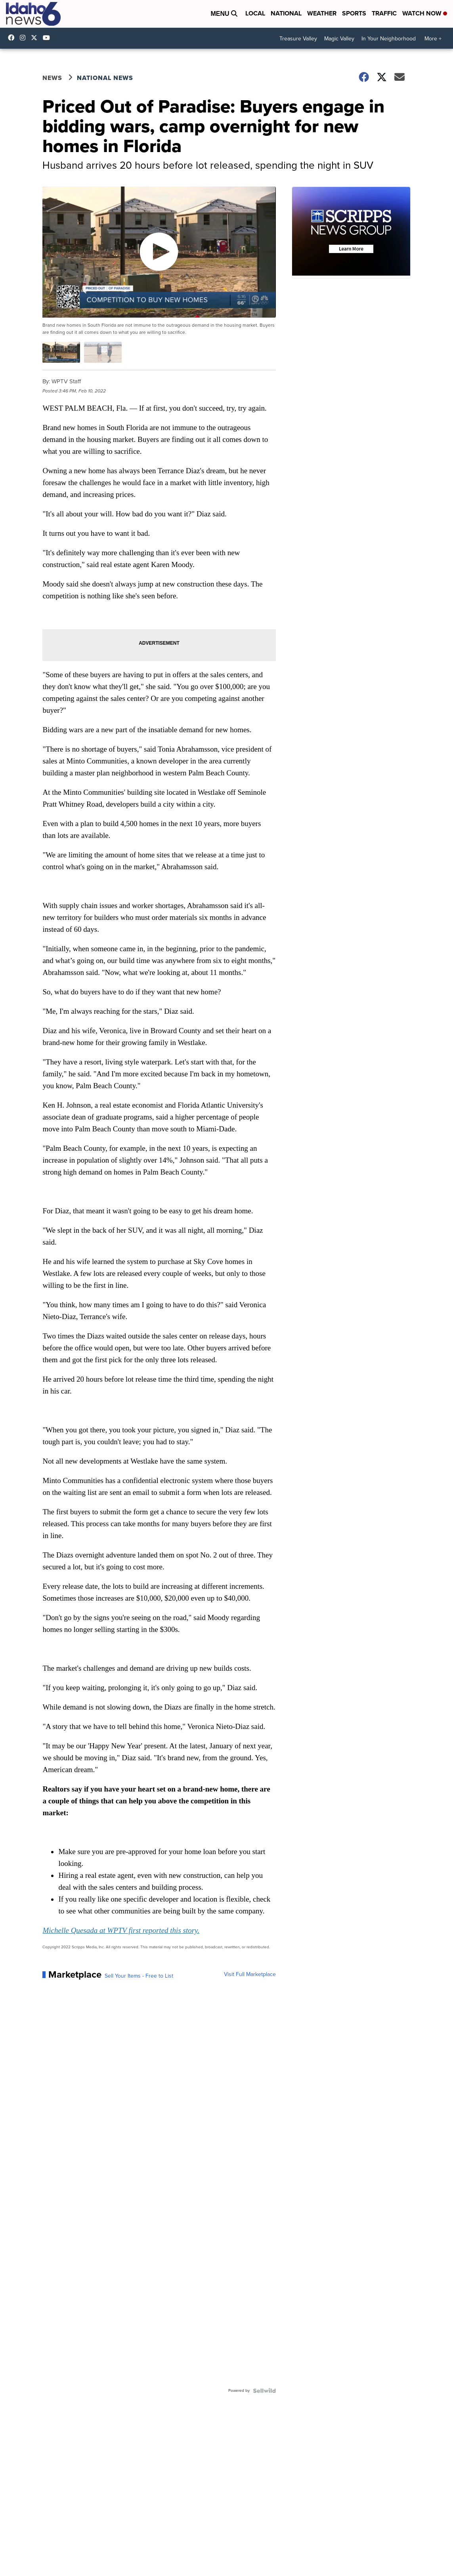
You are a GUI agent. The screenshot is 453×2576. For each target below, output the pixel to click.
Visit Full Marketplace (250, 1974)
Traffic (384, 13)
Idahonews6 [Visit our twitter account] (36, 37)
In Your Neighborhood (388, 38)
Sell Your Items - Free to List (139, 1976)
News (52, 77)
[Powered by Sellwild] (264, 2390)
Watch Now (424, 13)
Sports (354, 13)
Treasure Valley (298, 38)
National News (105, 77)
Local (255, 13)
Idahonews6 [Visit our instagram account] (24, 37)
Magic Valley (339, 38)
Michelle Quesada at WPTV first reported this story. (120, 1930)
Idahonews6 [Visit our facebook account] (13, 37)
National (286, 13)
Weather (321, 13)
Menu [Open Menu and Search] (223, 13)
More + (433, 38)
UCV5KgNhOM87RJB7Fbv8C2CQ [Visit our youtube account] (48, 37)
